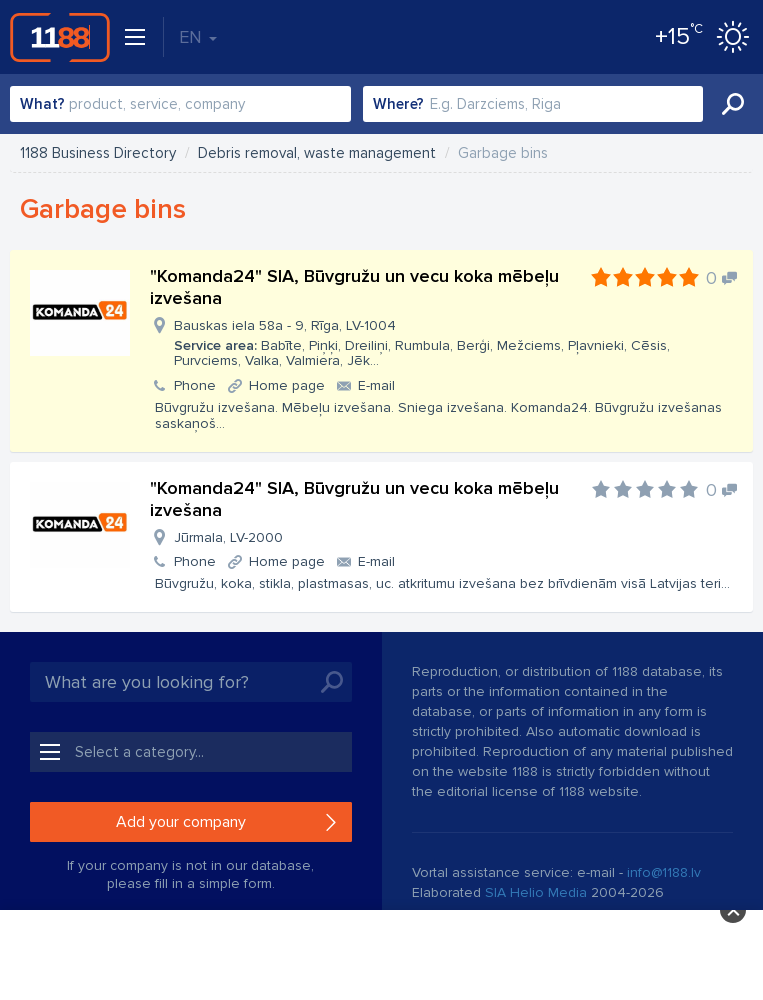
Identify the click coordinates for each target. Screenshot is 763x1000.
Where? (398, 104)
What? (42, 104)
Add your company (181, 822)
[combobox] (180, 104)
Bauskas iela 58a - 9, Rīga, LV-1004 (456, 343)
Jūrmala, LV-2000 (228, 537)
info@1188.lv (664, 872)
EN (198, 37)
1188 (60, 37)
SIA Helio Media (536, 892)
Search (733, 104)
